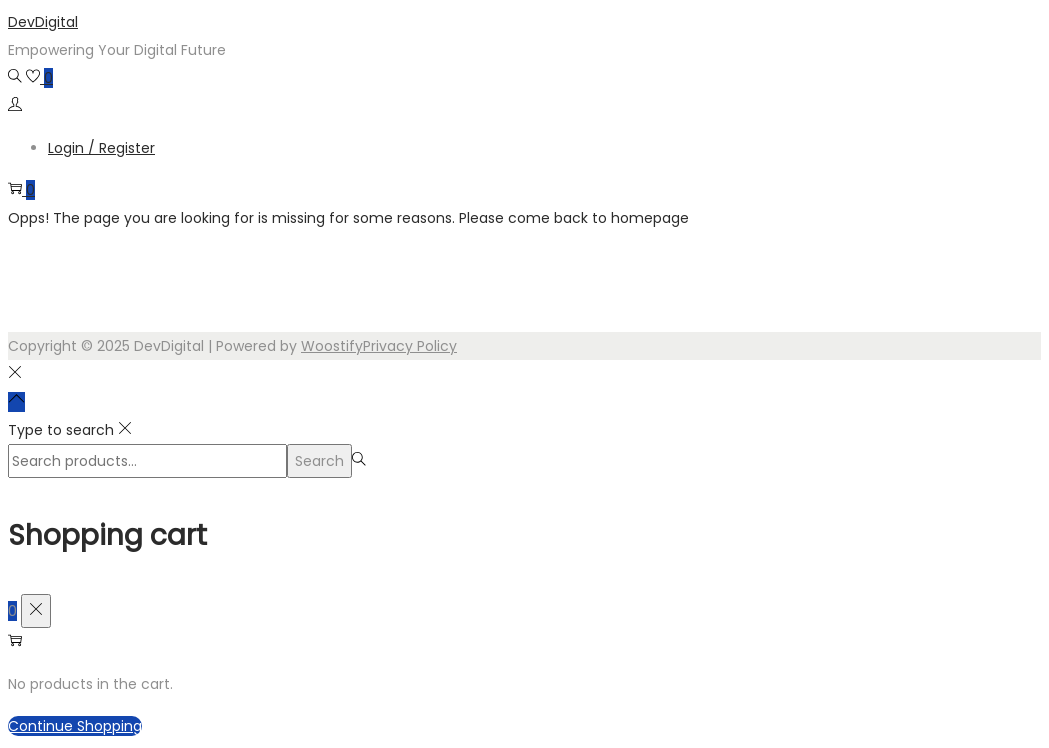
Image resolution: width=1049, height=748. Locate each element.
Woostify (332, 346)
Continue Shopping (75, 726)
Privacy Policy (410, 346)
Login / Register (101, 148)
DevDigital (43, 22)
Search (319, 461)
